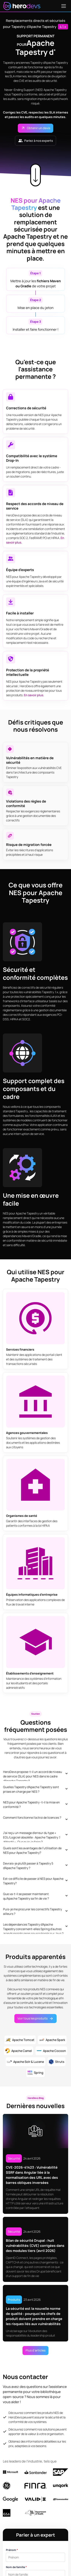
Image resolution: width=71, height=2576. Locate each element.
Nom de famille (16, 2567)
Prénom (12, 2550)
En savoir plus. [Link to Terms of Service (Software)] (34, 695)
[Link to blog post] (35, 2164)
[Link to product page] (20, 2040)
